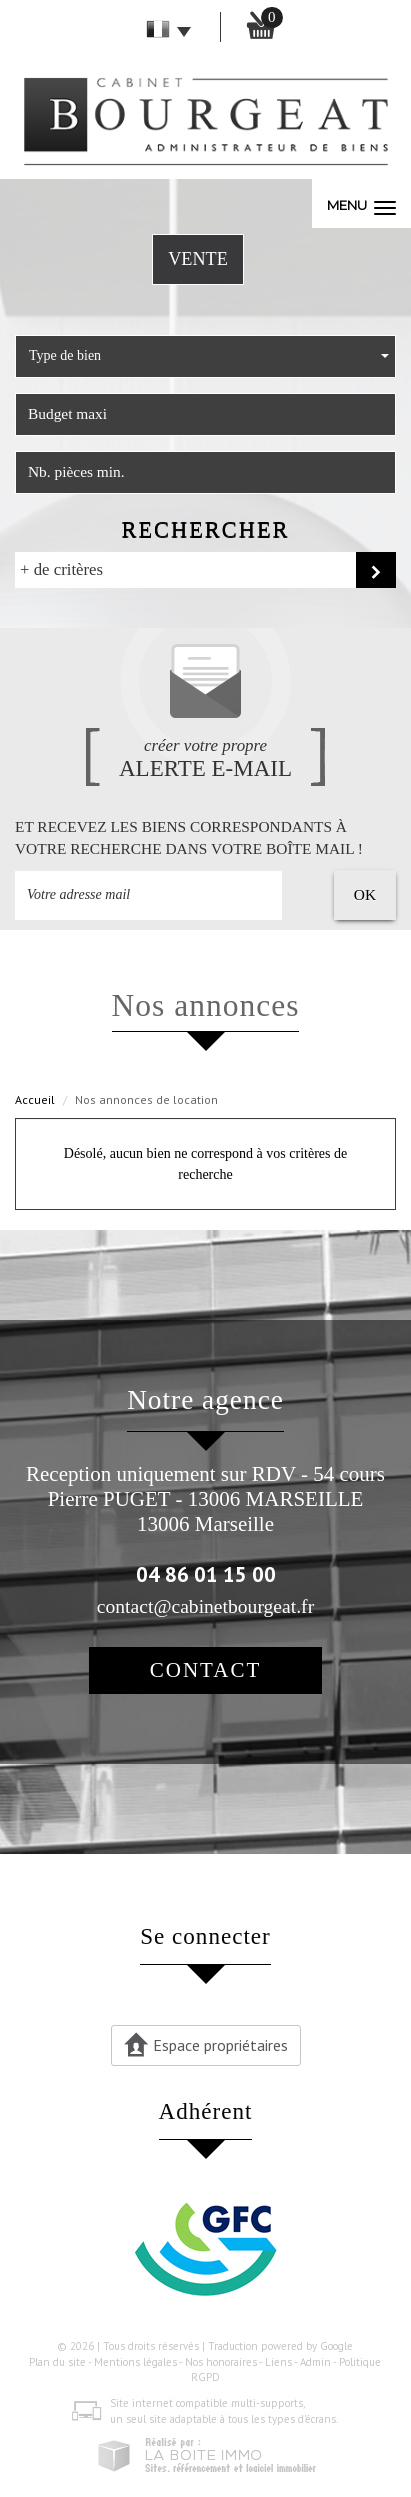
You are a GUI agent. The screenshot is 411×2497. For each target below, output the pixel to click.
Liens (278, 2362)
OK (365, 894)
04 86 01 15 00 (206, 1574)
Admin (315, 2362)
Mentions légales (135, 2362)
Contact (205, 1670)
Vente (198, 259)
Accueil (35, 1099)
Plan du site (57, 2362)
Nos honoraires (221, 2362)
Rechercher (205, 529)
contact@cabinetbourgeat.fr (205, 1606)
